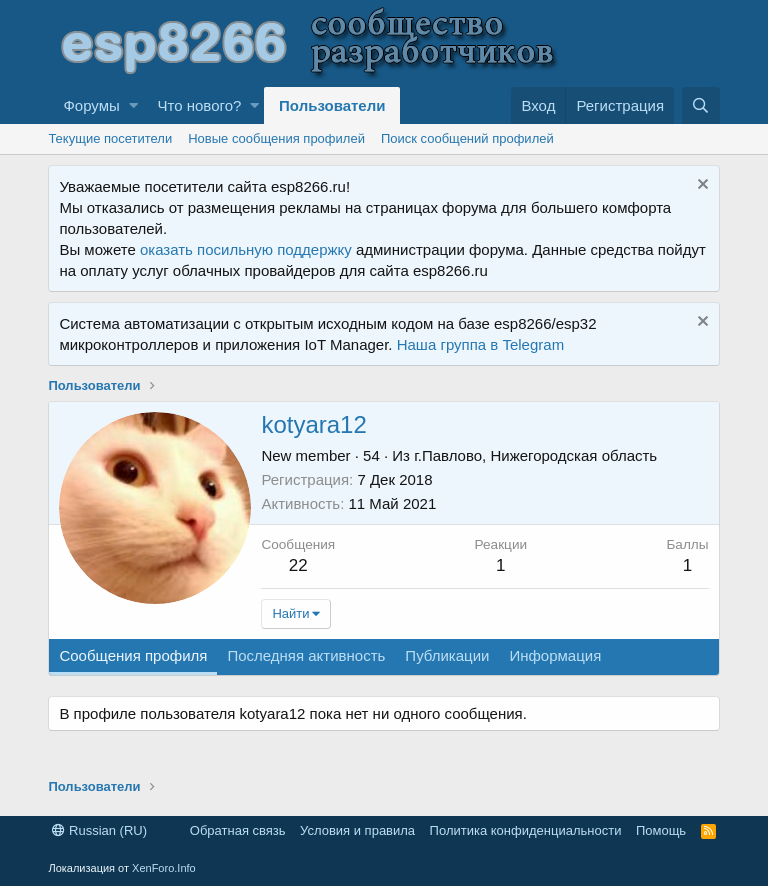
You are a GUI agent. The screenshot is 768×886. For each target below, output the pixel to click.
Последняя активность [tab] (306, 655)
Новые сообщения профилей (276, 138)
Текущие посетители (110, 138)
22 (298, 565)
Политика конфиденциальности (526, 830)
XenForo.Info (164, 868)
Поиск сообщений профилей (467, 138)
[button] (133, 105)
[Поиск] (701, 105)
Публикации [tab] (447, 655)
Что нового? (200, 105)
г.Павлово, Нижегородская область (535, 455)
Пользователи (332, 105)
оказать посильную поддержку (246, 249)
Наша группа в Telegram (480, 344)
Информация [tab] (555, 655)
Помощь (661, 830)
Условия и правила (357, 830)
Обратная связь (238, 830)
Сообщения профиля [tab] (133, 655)
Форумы (91, 105)
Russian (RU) (99, 830)
